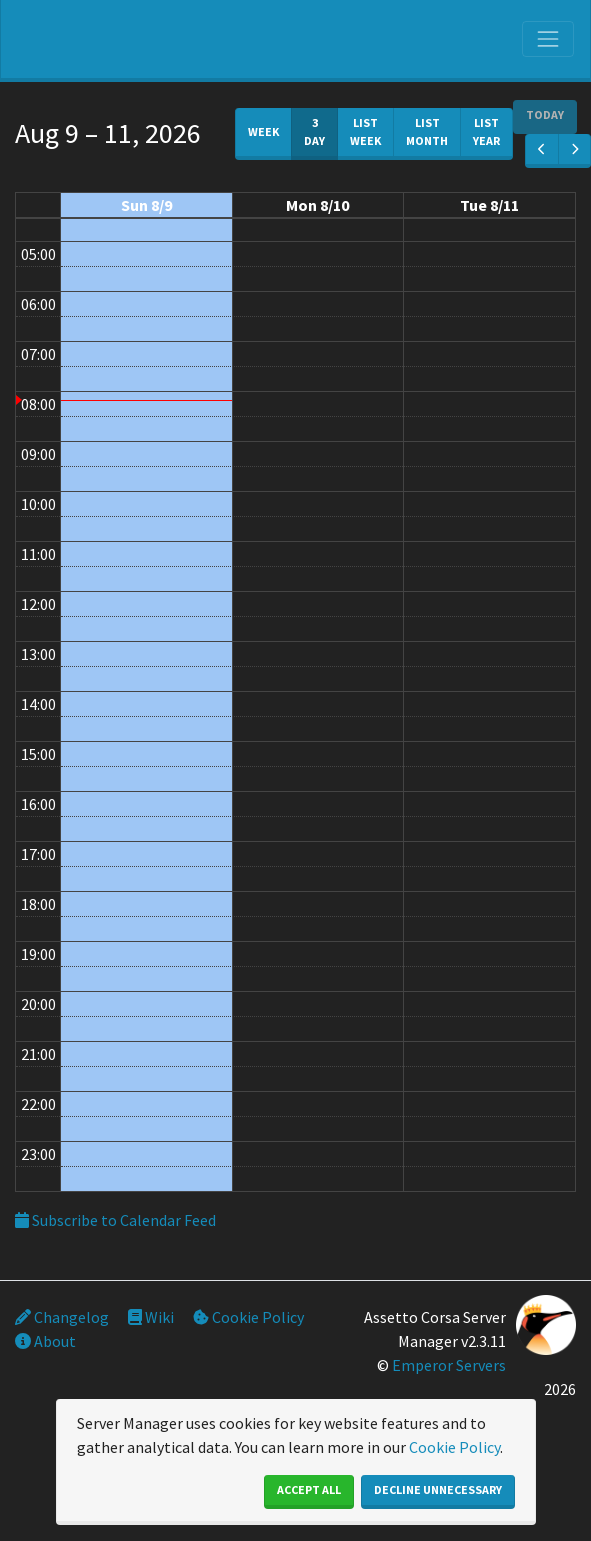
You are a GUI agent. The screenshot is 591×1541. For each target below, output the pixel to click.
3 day (314, 131)
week (263, 131)
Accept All (309, 1489)
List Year (486, 131)
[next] (575, 151)
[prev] (542, 151)
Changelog (62, 1317)
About (45, 1341)
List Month (427, 131)
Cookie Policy (248, 1317)
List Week (365, 131)
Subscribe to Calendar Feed (115, 1220)
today (545, 114)
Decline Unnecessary (438, 1489)
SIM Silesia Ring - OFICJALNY (116, 45)
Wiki (151, 1317)
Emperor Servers (449, 1365)
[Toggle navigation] (548, 39)
